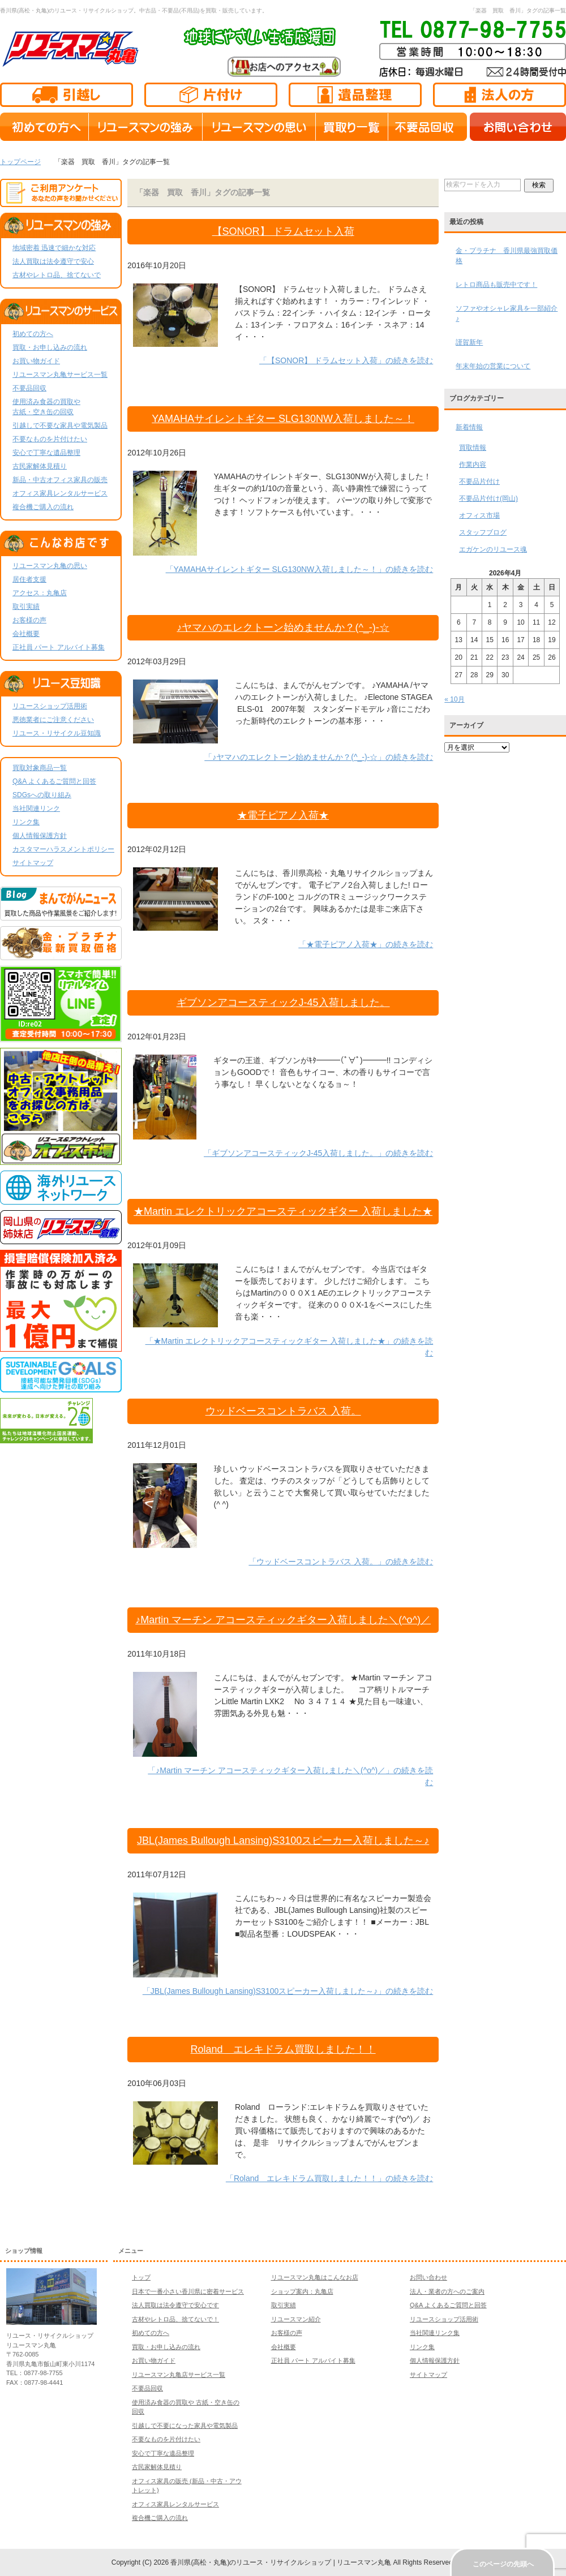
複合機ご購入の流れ (43, 507)
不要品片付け (479, 481)
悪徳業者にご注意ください (53, 720)
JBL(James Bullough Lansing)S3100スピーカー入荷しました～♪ (283, 1840)
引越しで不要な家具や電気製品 (60, 425)
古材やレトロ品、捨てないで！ (175, 2319)
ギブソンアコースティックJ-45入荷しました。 (283, 1002)
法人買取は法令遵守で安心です (175, 2305)
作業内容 (472, 464)
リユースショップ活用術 (49, 706)
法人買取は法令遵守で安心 (53, 261)
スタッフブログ (483, 532)
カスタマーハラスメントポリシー (63, 849)
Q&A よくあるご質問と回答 (54, 781)
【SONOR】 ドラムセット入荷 (283, 231)
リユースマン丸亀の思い (49, 566)
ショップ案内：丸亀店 (302, 2291)
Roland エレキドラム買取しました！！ (283, 2049)
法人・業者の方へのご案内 (447, 2291)
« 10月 (454, 699)
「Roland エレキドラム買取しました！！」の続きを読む (329, 2178)
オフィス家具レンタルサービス (60, 493)
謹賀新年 (469, 342)
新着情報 (469, 427)
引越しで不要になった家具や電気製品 (185, 2425)
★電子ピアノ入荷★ (283, 815)
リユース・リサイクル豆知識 (56, 733)
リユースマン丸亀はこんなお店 (314, 2277)
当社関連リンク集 (435, 2332)
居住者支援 (29, 579)
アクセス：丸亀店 (39, 593)
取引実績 (26, 606)
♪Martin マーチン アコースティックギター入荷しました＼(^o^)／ (283, 1619)
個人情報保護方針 (39, 836)
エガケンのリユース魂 (493, 549)
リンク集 (26, 822)
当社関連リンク (36, 808)
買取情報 (472, 447)
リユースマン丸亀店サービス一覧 (178, 2374)
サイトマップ (32, 863)
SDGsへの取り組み (41, 795)
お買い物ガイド (36, 361)
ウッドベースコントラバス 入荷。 (283, 1411)
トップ (141, 2277)
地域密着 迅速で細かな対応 (54, 248)
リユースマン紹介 (296, 2319)
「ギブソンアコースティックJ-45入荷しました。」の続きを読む (318, 1153)
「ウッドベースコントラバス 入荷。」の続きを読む (340, 1561)
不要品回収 (29, 388)
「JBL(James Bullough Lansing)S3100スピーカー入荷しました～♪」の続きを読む (288, 1991)
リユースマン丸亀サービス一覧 (60, 375)
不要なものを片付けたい (49, 439)
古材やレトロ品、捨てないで (56, 275)
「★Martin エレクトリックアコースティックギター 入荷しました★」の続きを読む (289, 1346)
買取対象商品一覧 (39, 768)
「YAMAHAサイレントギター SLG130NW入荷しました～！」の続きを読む (300, 569)
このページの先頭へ (503, 2564)
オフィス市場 (479, 515)
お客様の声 (29, 620)
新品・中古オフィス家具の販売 (60, 480)
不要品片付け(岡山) (488, 498)
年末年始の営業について (493, 366)
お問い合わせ (428, 2277)
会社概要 (26, 634)
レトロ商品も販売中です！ (496, 285)
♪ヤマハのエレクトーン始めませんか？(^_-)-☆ (283, 627)
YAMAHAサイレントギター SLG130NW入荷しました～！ (283, 418)
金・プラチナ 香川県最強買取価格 (507, 256)
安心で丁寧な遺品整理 (46, 453)
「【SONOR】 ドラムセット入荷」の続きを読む (346, 360)
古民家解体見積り (39, 466)
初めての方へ (32, 334)
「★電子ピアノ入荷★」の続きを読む (365, 944)
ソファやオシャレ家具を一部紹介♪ (507, 313)
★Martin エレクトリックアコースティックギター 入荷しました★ (283, 1211)
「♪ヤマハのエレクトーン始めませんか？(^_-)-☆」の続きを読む (318, 757)
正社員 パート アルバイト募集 (58, 647)
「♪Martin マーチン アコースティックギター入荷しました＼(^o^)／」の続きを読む (290, 1776)
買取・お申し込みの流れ (49, 347)
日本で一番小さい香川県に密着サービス (188, 2291)
